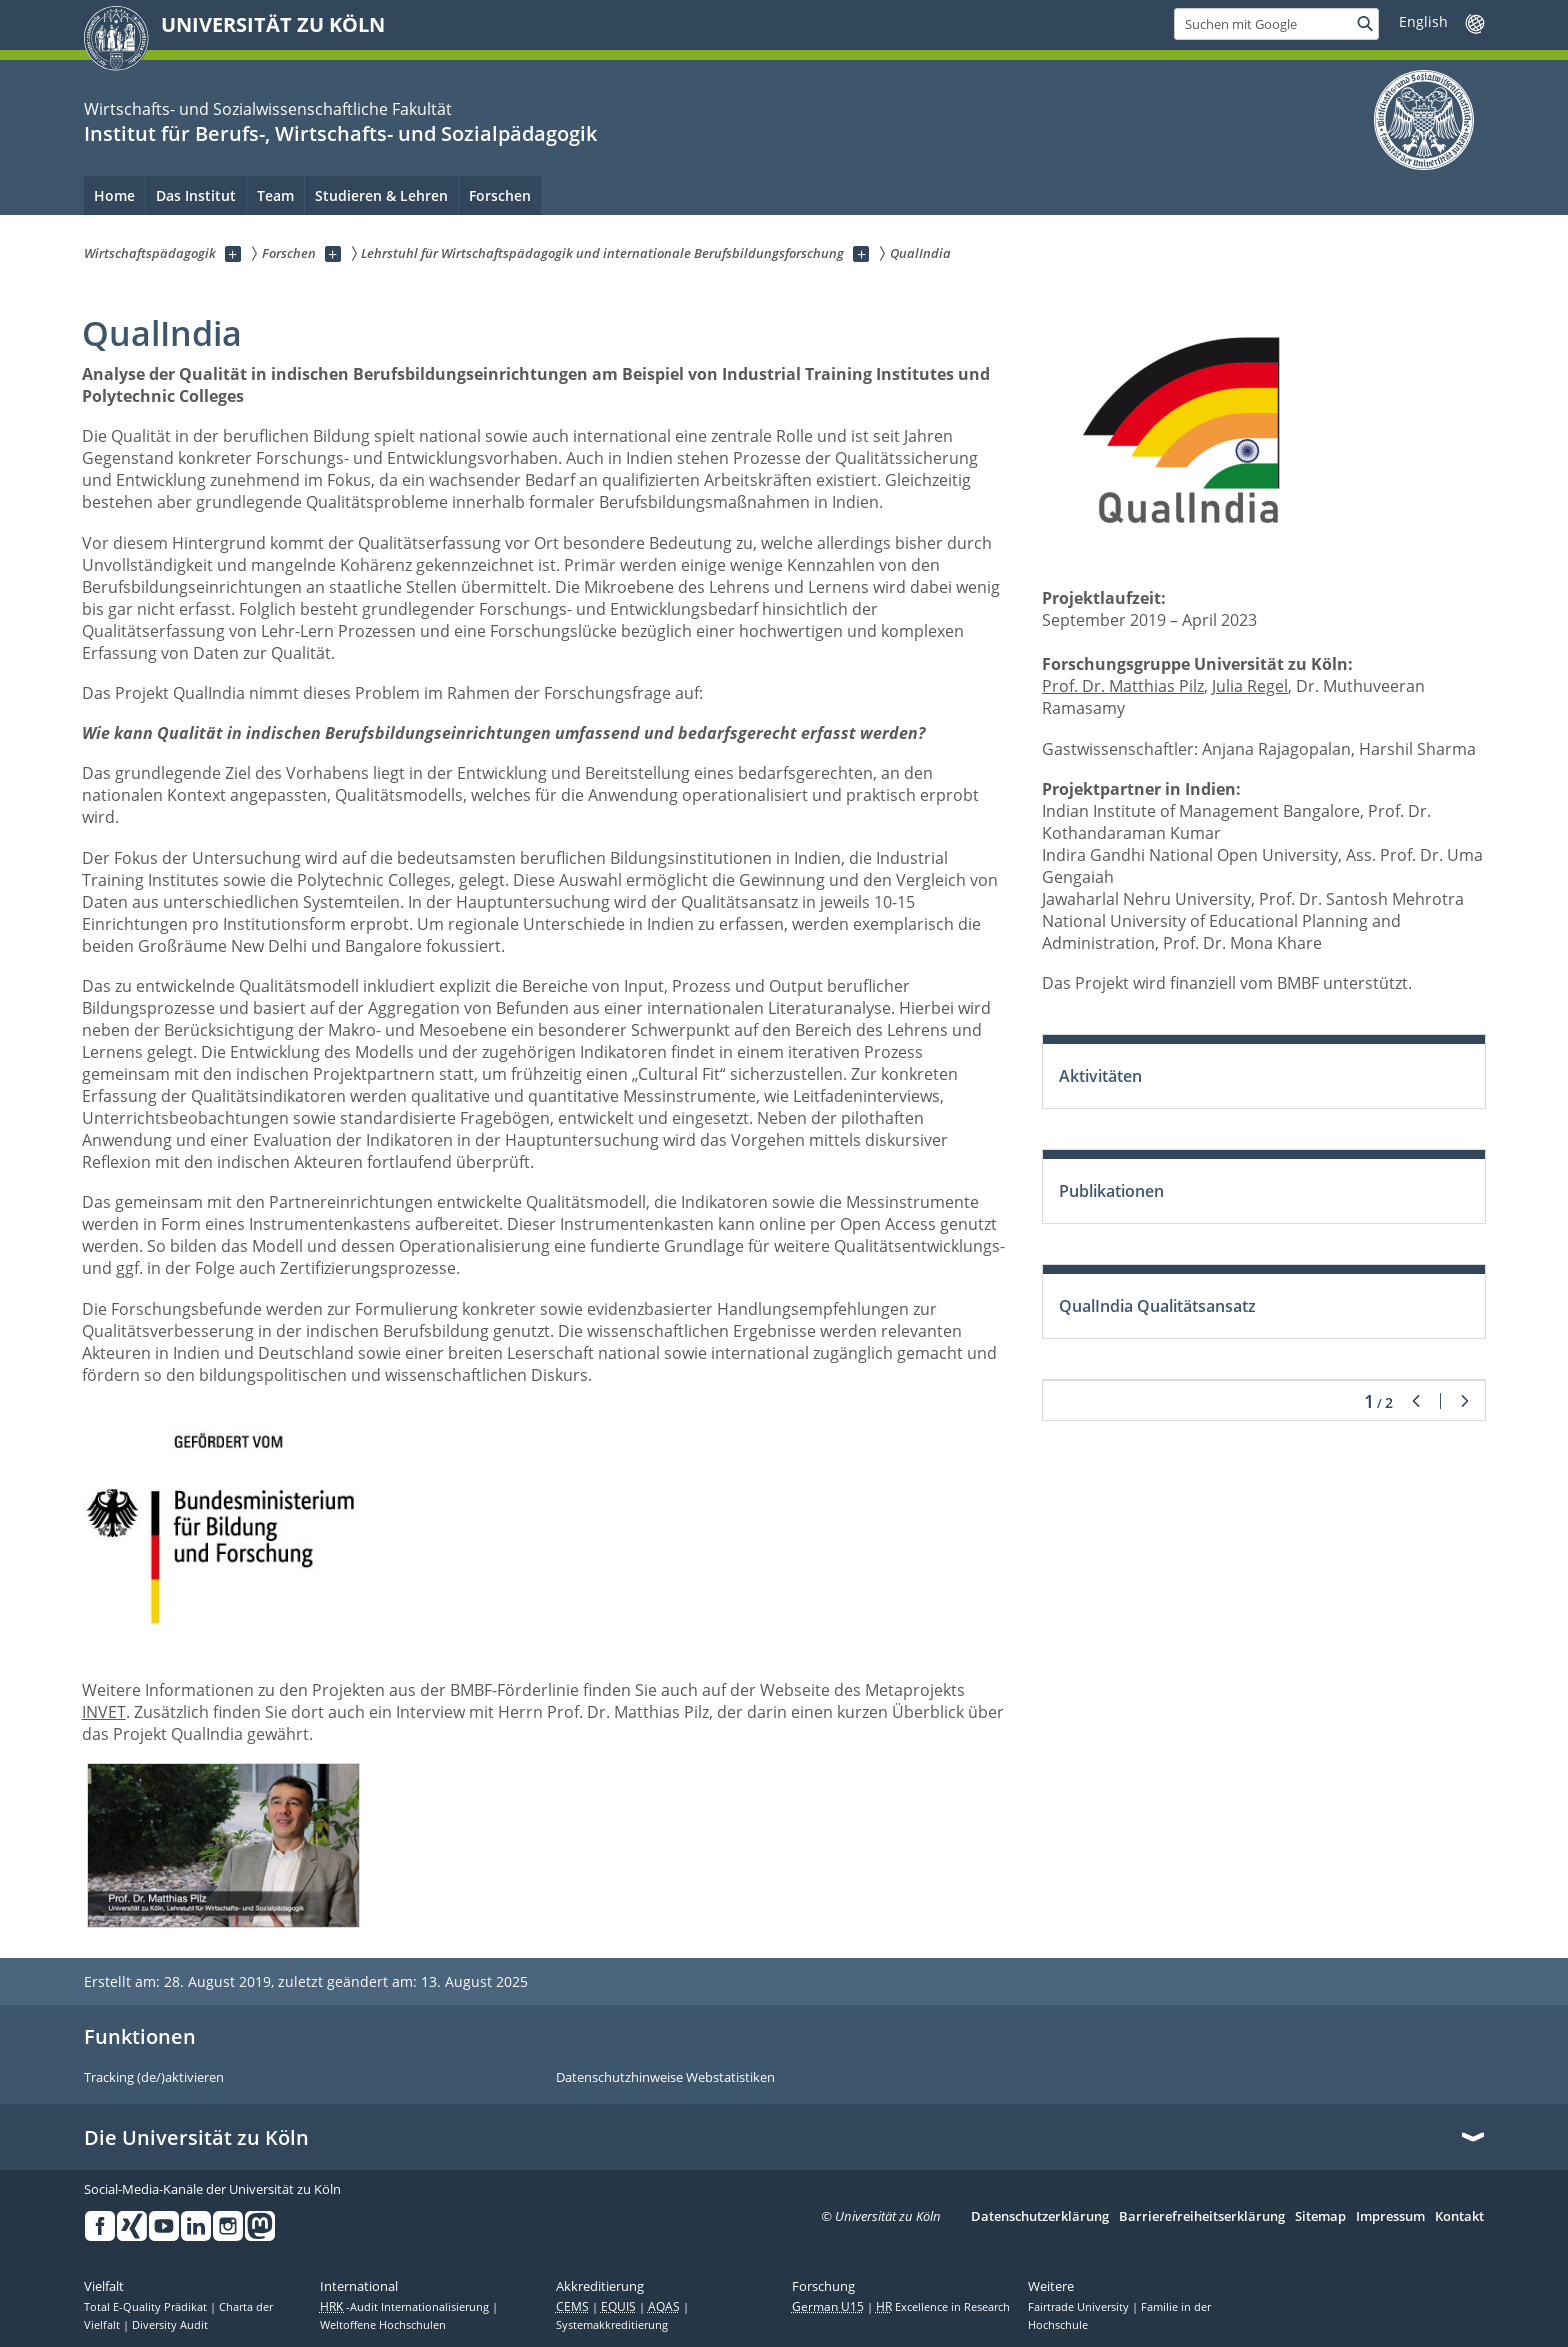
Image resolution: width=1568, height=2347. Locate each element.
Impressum (1390, 2217)
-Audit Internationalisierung (406, 2307)
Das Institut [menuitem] (196, 195)
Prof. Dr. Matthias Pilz (1123, 686)
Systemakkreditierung (612, 2325)
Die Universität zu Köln (196, 2138)
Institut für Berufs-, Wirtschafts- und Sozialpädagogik (340, 133)
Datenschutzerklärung (1040, 2217)
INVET (104, 1712)
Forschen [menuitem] (500, 195)
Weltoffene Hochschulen (383, 2325)
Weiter (1465, 1401)
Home (114, 195)
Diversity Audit (170, 2325)
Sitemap (1320, 2217)
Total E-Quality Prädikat (147, 2307)
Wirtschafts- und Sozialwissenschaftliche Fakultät (268, 109)
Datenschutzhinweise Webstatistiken (665, 2078)
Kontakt (1459, 2217)
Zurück (1416, 1401)
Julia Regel (1250, 686)
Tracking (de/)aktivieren (154, 2078)
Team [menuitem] (275, 195)
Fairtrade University (1080, 2307)
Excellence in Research (943, 2307)
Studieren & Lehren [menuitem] (381, 195)
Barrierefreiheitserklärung (1202, 2217)
